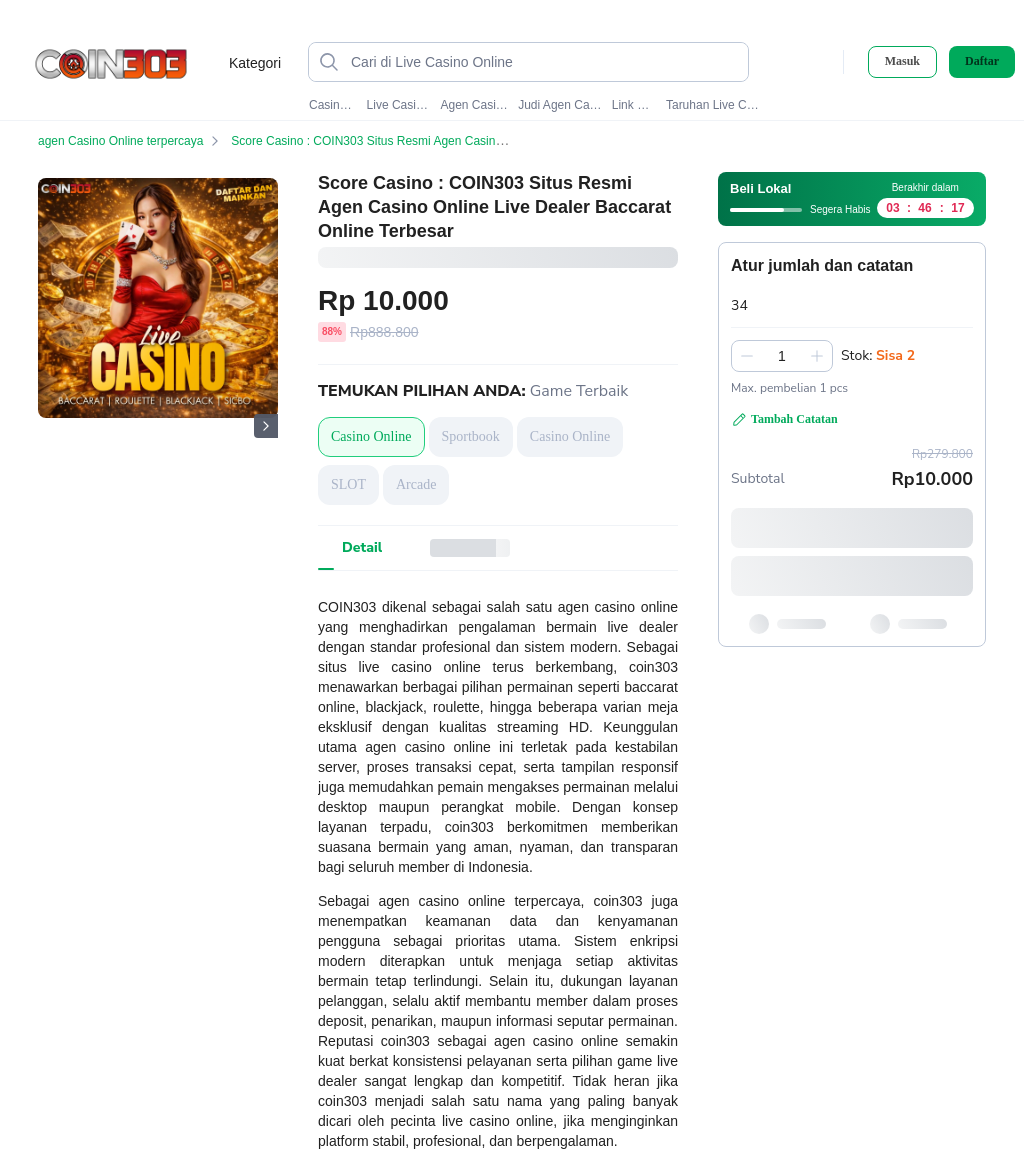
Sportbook (471, 436)
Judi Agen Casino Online (560, 105)
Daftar (982, 61)
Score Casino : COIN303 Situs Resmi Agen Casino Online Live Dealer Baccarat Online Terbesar (498, 141)
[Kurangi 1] (747, 356)
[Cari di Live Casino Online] (544, 62)
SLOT (348, 484)
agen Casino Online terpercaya (132, 141)
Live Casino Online (399, 105)
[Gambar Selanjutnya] (266, 426)
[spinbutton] (782, 356)
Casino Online (333, 105)
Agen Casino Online (474, 105)
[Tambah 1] (817, 356)
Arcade (416, 484)
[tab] (362, 548)
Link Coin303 (634, 105)
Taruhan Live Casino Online (713, 105)
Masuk (902, 61)
